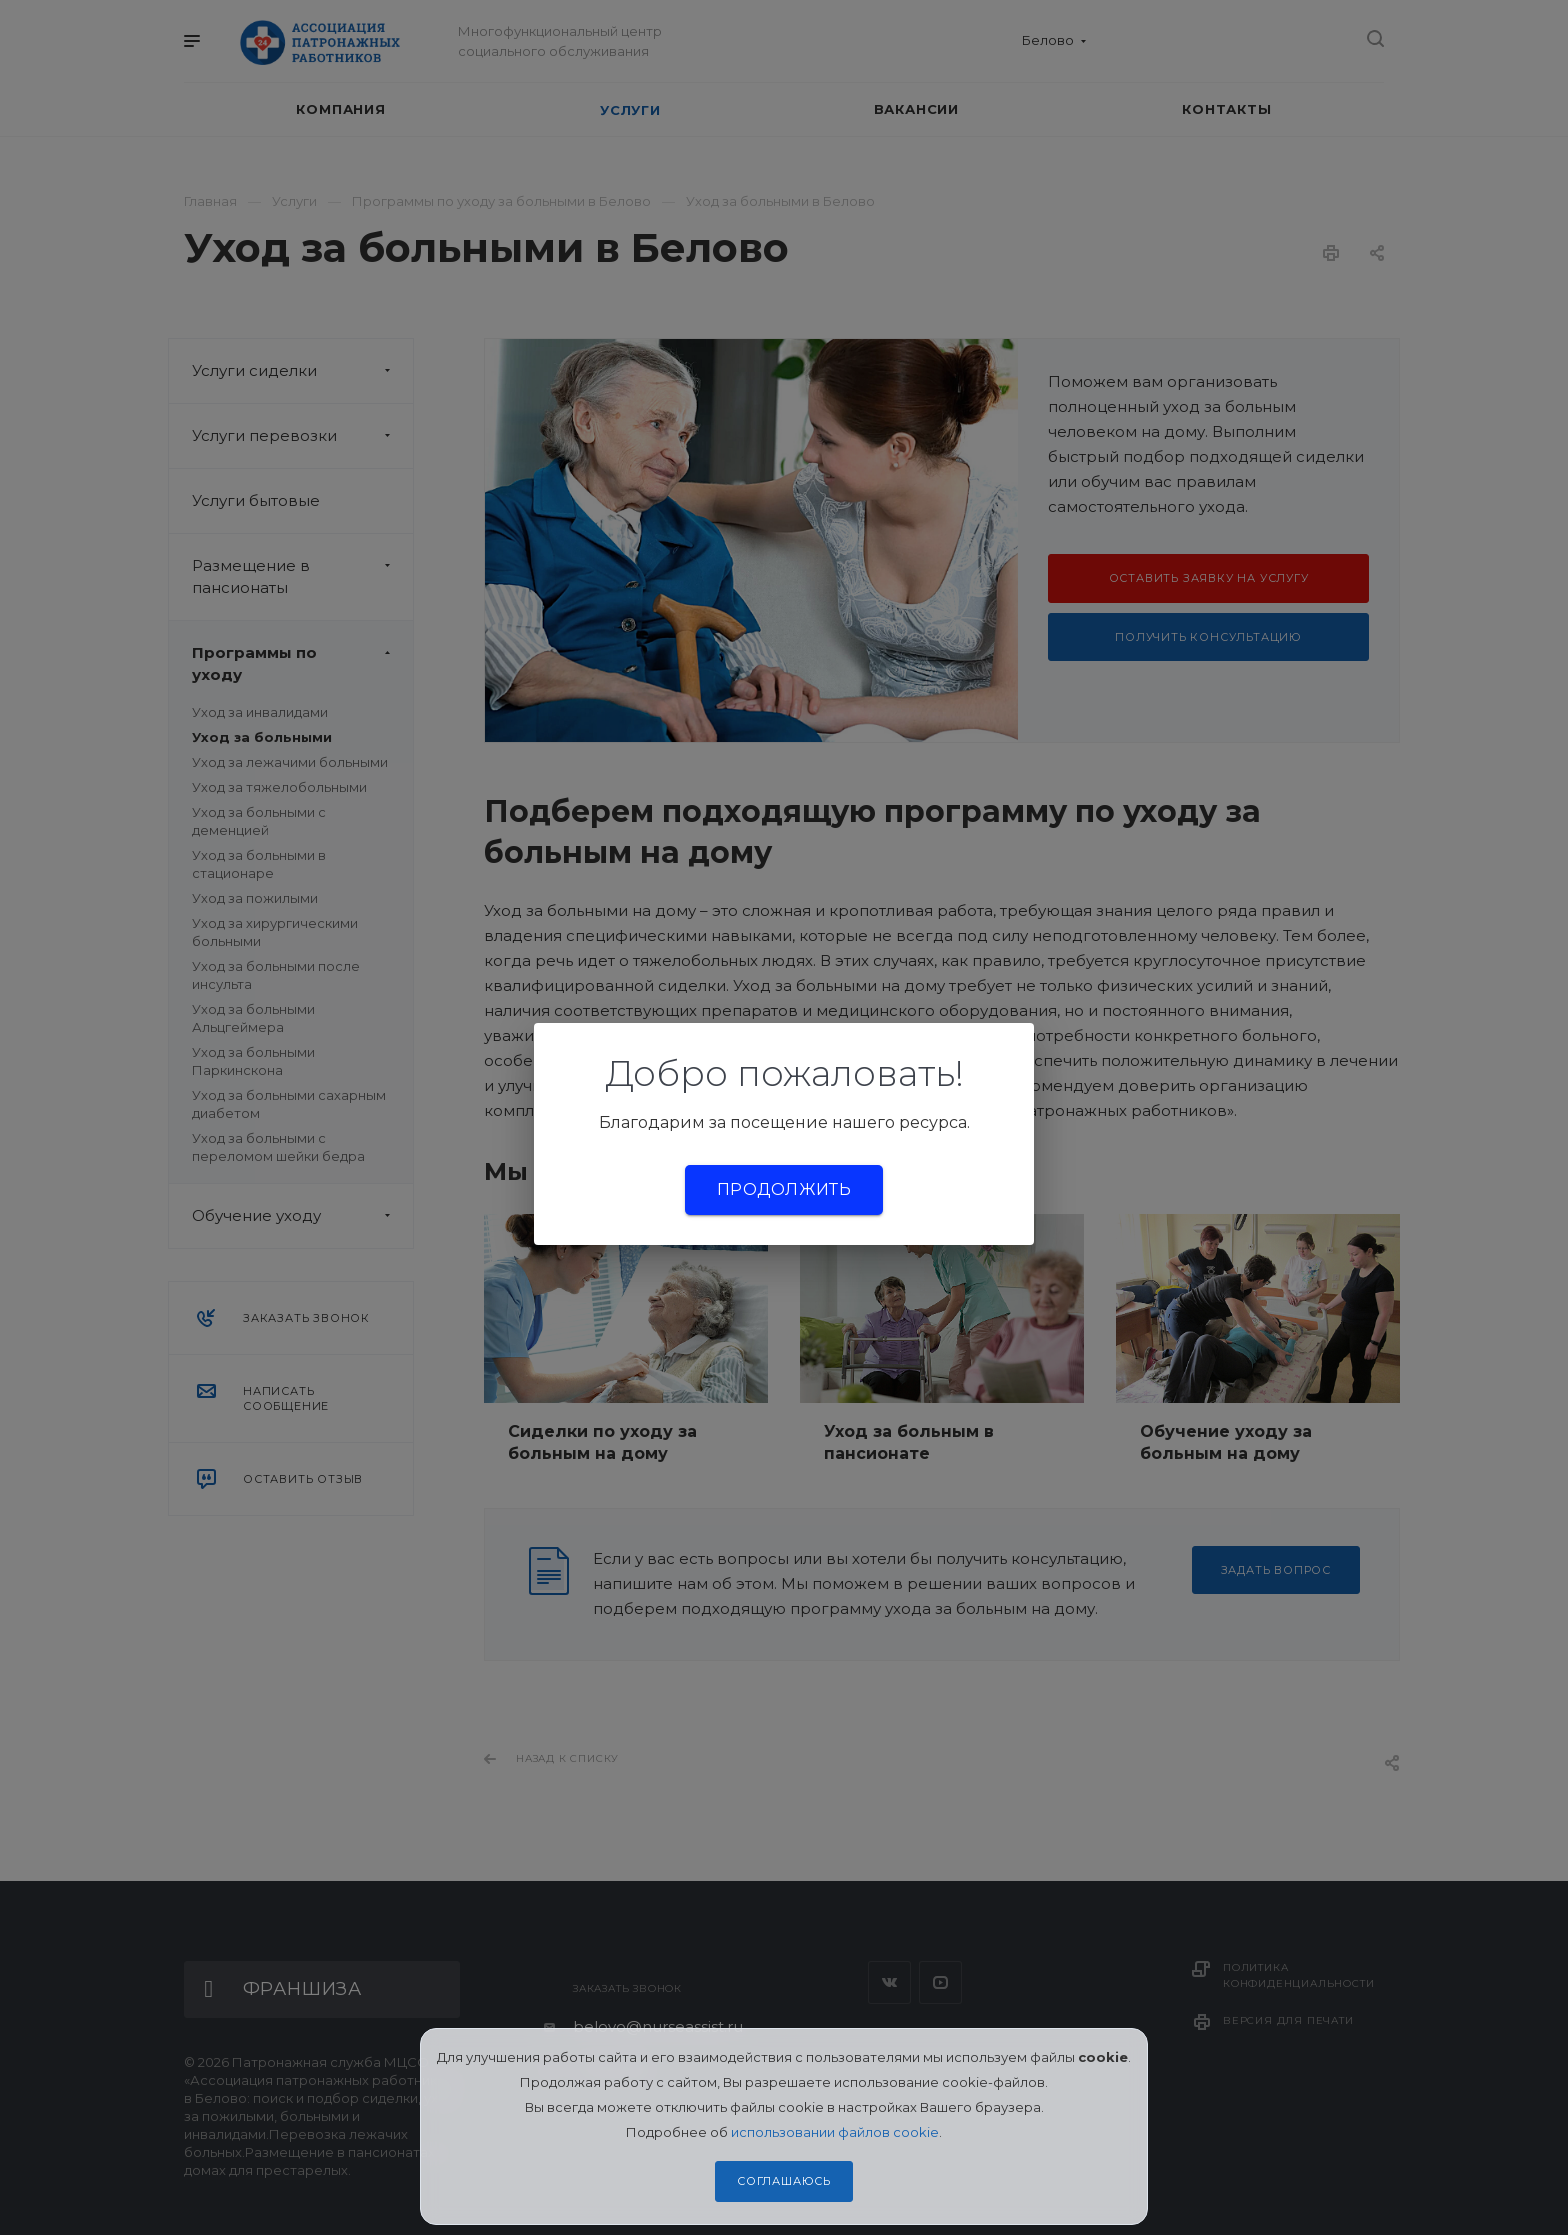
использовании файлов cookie (835, 2132)
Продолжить (784, 1189)
